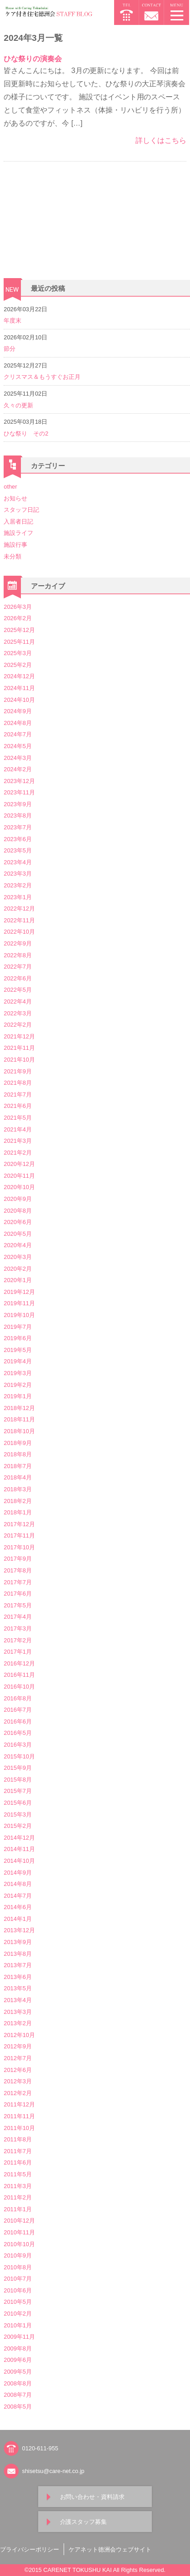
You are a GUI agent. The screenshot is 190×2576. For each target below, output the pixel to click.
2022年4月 (17, 1001)
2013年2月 (17, 2023)
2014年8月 (17, 1884)
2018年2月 (17, 1501)
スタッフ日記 (21, 509)
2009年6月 (17, 2359)
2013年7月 (17, 1965)
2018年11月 (19, 1419)
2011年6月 (17, 2162)
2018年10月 (19, 1431)
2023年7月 (17, 827)
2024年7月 (17, 734)
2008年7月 (17, 2394)
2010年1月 (17, 2325)
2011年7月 (17, 2151)
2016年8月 (17, 1698)
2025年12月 (19, 630)
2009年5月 (17, 2371)
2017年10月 (19, 1547)
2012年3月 (17, 2081)
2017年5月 (17, 1605)
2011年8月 (17, 2139)
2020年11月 (19, 1175)
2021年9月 (17, 1071)
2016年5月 (17, 1732)
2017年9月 (17, 1558)
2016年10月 (19, 1686)
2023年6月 (17, 839)
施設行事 (15, 544)
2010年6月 (17, 2290)
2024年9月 (17, 711)
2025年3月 (17, 653)
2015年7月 (17, 1791)
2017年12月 (19, 1524)
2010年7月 (17, 2278)
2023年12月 (19, 781)
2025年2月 (17, 664)
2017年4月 (17, 1616)
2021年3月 (17, 1140)
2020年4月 (17, 1245)
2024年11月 (19, 688)
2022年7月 (17, 966)
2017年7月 (17, 1582)
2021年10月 (19, 1059)
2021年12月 (19, 1036)
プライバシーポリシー (29, 2549)
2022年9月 (17, 943)
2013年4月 (17, 2000)
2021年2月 (17, 1152)
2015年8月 (17, 1779)
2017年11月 (19, 1535)
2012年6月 (17, 2070)
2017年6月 (17, 1593)
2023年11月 (19, 792)
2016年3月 (17, 1744)
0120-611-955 (40, 2448)
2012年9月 (17, 2046)
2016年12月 (19, 1663)
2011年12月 (19, 2104)
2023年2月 (17, 885)
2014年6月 (17, 1907)
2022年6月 (17, 978)
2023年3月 (17, 873)
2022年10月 (19, 931)
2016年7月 (17, 1709)
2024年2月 (17, 769)
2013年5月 (17, 1988)
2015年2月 (17, 1825)
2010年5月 (17, 2301)
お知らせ (15, 498)
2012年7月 (17, 2058)
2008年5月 (17, 2406)
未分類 (12, 556)
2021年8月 (17, 1082)
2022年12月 (19, 908)
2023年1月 (17, 897)
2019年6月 (17, 1338)
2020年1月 (17, 1280)
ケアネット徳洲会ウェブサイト (110, 2549)
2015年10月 (19, 1756)
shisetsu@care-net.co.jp (53, 2471)
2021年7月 (17, 1094)
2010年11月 (19, 2232)
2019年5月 (17, 1350)
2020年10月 (19, 1187)
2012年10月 (19, 2035)
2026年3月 (17, 606)
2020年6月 (17, 1222)
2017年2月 (17, 1640)
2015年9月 (17, 1767)
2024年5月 (17, 746)
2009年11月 (19, 2336)
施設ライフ (18, 532)
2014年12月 (19, 1837)
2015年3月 (17, 1814)
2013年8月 (17, 1953)
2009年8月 (17, 2348)
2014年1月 (17, 1918)
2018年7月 (17, 1466)
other (10, 486)
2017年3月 (17, 1628)
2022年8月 (17, 955)
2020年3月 (17, 1257)
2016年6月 (17, 1721)
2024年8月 (17, 723)
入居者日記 (18, 521)
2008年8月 (17, 2383)
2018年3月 (17, 1489)
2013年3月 (17, 2011)
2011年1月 (17, 2209)
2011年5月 (17, 2174)
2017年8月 (17, 1570)
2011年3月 (17, 2186)
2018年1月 (17, 1512)
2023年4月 (17, 862)
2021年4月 (17, 1129)
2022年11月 (19, 920)
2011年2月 (17, 2197)
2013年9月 (17, 1942)
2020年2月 (17, 1268)
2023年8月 (17, 815)
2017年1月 (17, 1651)
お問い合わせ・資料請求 (92, 2496)
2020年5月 (17, 1233)
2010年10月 (19, 2244)
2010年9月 (17, 2255)
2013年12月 (19, 1930)
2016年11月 (19, 1674)
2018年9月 (17, 1443)
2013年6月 (17, 1977)
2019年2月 (17, 1384)
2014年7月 (17, 1895)
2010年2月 (17, 2313)
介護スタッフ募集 (83, 2521)
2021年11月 (19, 1047)
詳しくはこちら (160, 140)
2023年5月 (17, 850)
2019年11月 (19, 1303)
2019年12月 (19, 1291)
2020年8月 (17, 1210)
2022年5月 (17, 989)
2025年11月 (19, 641)
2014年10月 (19, 1860)
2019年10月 (19, 1315)
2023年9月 (17, 804)
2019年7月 (17, 1326)
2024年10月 (19, 699)
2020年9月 (17, 1198)
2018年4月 (17, 1477)
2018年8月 (17, 1454)
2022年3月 (17, 1013)
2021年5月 (17, 1117)
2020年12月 (19, 1164)
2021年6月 (17, 1105)
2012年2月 (17, 2093)
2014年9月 (17, 1872)
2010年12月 (19, 2220)
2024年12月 (19, 676)
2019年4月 (17, 1361)
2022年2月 (17, 1024)
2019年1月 (17, 1396)
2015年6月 (17, 1802)
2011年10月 (19, 2128)
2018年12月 (19, 1408)
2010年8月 (17, 2267)
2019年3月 (17, 1373)
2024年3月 (17, 757)
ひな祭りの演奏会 (33, 59)
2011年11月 (19, 2116)
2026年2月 (17, 618)
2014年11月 (19, 1849)
